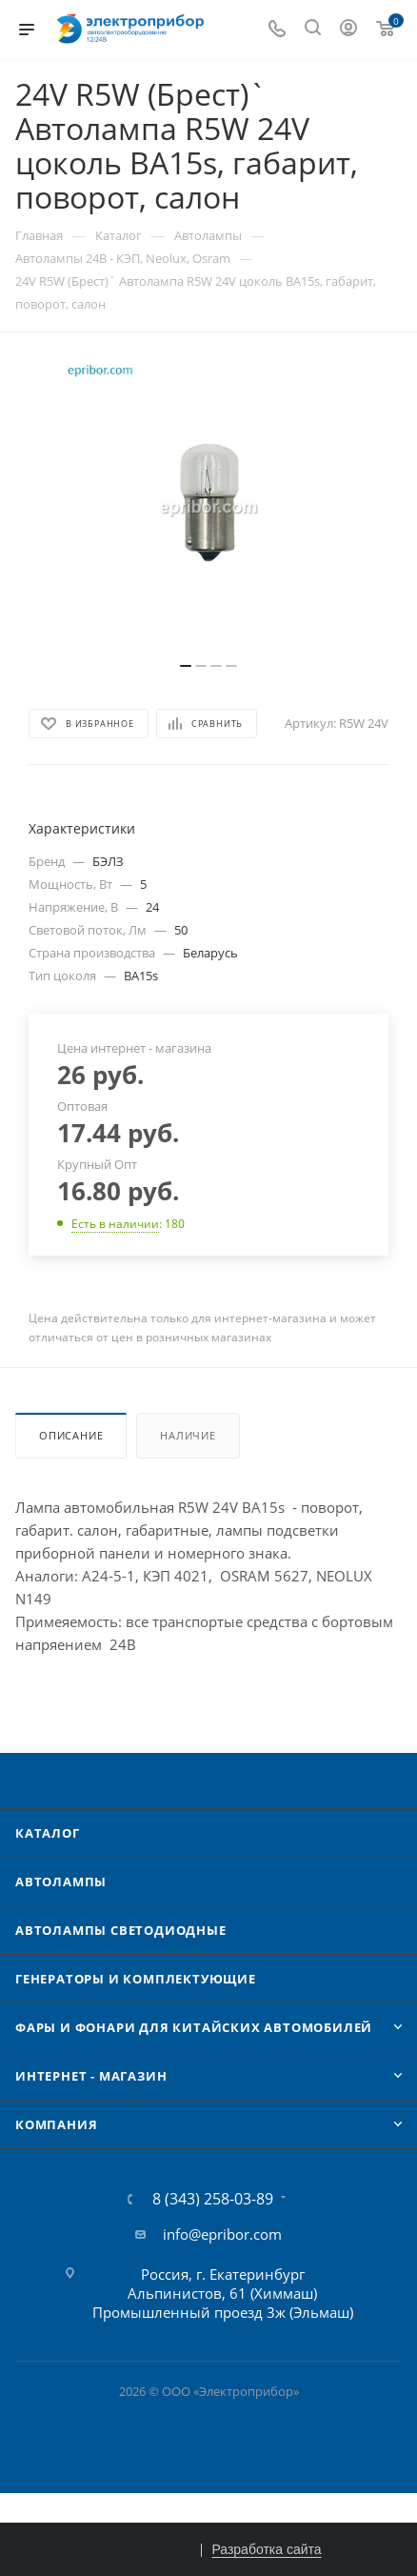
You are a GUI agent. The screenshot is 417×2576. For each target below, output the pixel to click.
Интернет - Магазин (91, 2075)
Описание (71, 1435)
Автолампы (61, 1881)
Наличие (188, 1435)
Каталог (47, 1832)
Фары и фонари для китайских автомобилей (193, 2027)
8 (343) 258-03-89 (212, 2198)
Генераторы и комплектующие (135, 1978)
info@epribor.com (222, 2234)
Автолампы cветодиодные (121, 1930)
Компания (56, 2124)
